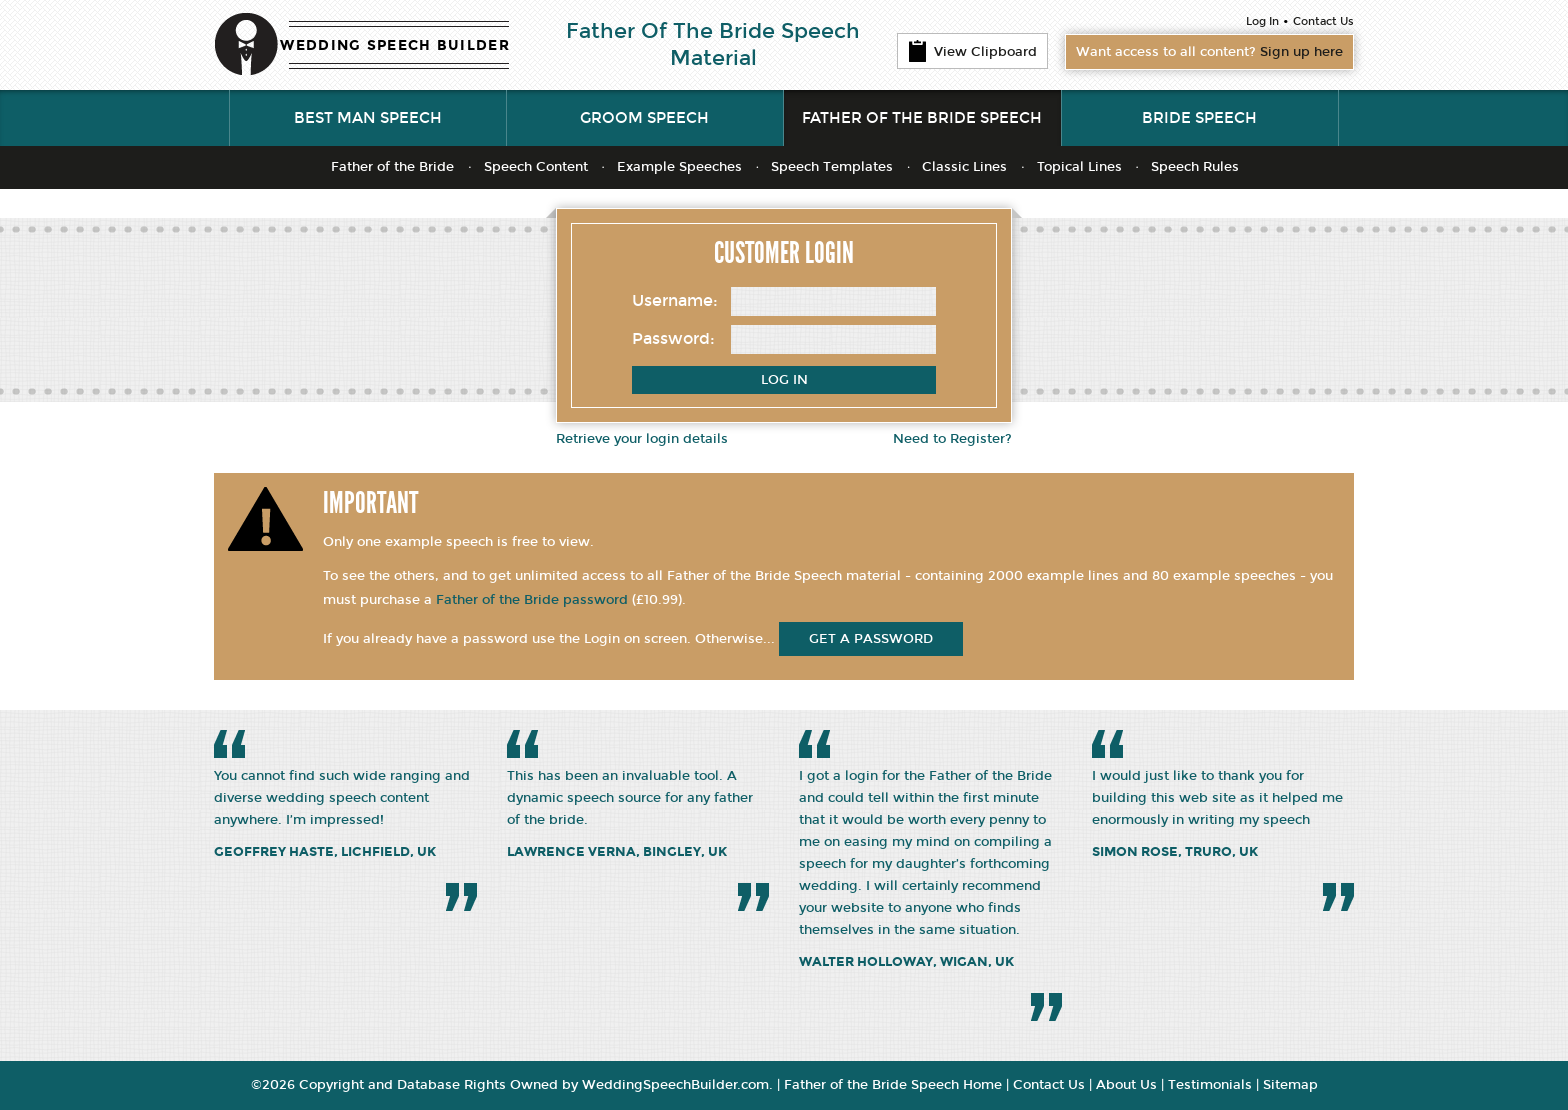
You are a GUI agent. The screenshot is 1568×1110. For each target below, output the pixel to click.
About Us (1126, 1085)
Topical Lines (1079, 167)
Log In (1262, 21)
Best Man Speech (368, 118)
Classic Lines (964, 167)
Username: (675, 300)
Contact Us (1323, 21)
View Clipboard (972, 51)
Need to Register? (952, 439)
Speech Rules (1195, 167)
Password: (673, 338)
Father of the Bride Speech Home (893, 1085)
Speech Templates (832, 167)
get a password (871, 639)
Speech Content (536, 167)
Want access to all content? (1209, 52)
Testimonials (1210, 1085)
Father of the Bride (392, 167)
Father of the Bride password (532, 600)
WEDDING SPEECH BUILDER (395, 45)
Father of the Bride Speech (922, 118)
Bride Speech (1199, 118)
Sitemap (1290, 1085)
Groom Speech (644, 118)
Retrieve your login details (642, 439)
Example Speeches (679, 167)
